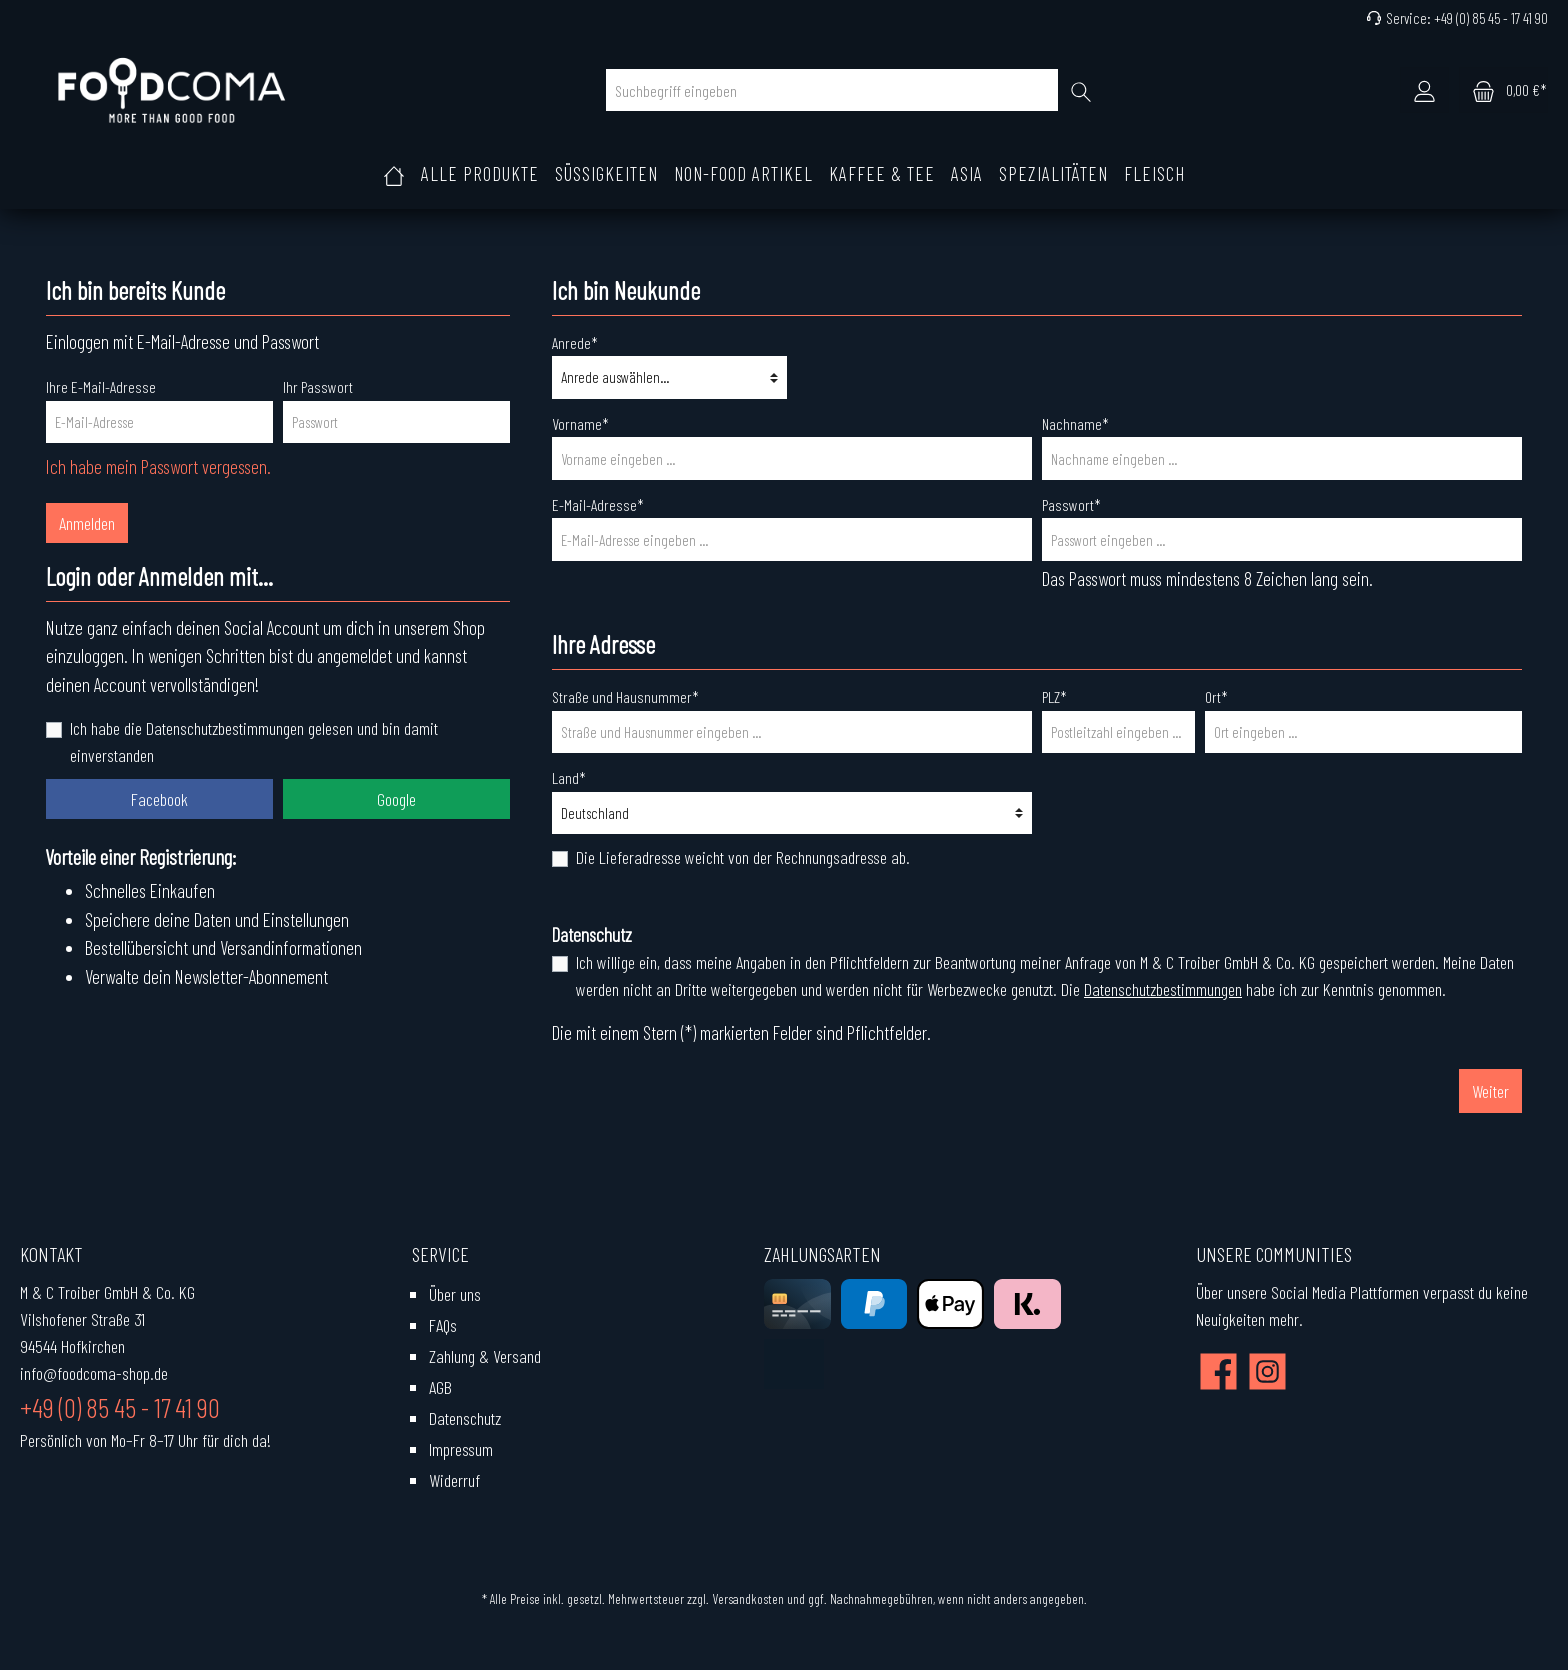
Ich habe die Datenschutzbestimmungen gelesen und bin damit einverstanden (254, 741)
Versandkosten (748, 1598)
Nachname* (1075, 423)
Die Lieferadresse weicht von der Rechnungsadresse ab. (743, 857)
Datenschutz (465, 1418)
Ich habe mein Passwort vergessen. (158, 466)
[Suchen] (1081, 90)
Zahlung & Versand (485, 1356)
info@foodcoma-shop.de (94, 1373)
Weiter (1490, 1091)
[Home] (394, 174)
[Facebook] (1218, 1371)
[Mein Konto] (1424, 90)
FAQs (443, 1325)
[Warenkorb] (1503, 90)
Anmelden (87, 523)
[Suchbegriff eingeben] (832, 90)
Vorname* (580, 423)
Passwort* (1071, 504)
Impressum (461, 1449)
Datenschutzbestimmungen (1163, 989)
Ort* (1216, 696)
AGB (440, 1387)
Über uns (455, 1294)
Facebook (159, 799)
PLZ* (1054, 696)
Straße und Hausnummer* (625, 696)
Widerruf (454, 1480)
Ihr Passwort (318, 386)
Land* (569, 777)
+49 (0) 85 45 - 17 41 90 (1491, 18)
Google (396, 799)
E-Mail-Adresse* (598, 504)
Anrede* (575, 342)
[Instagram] (1267, 1371)
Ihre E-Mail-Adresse (101, 386)
